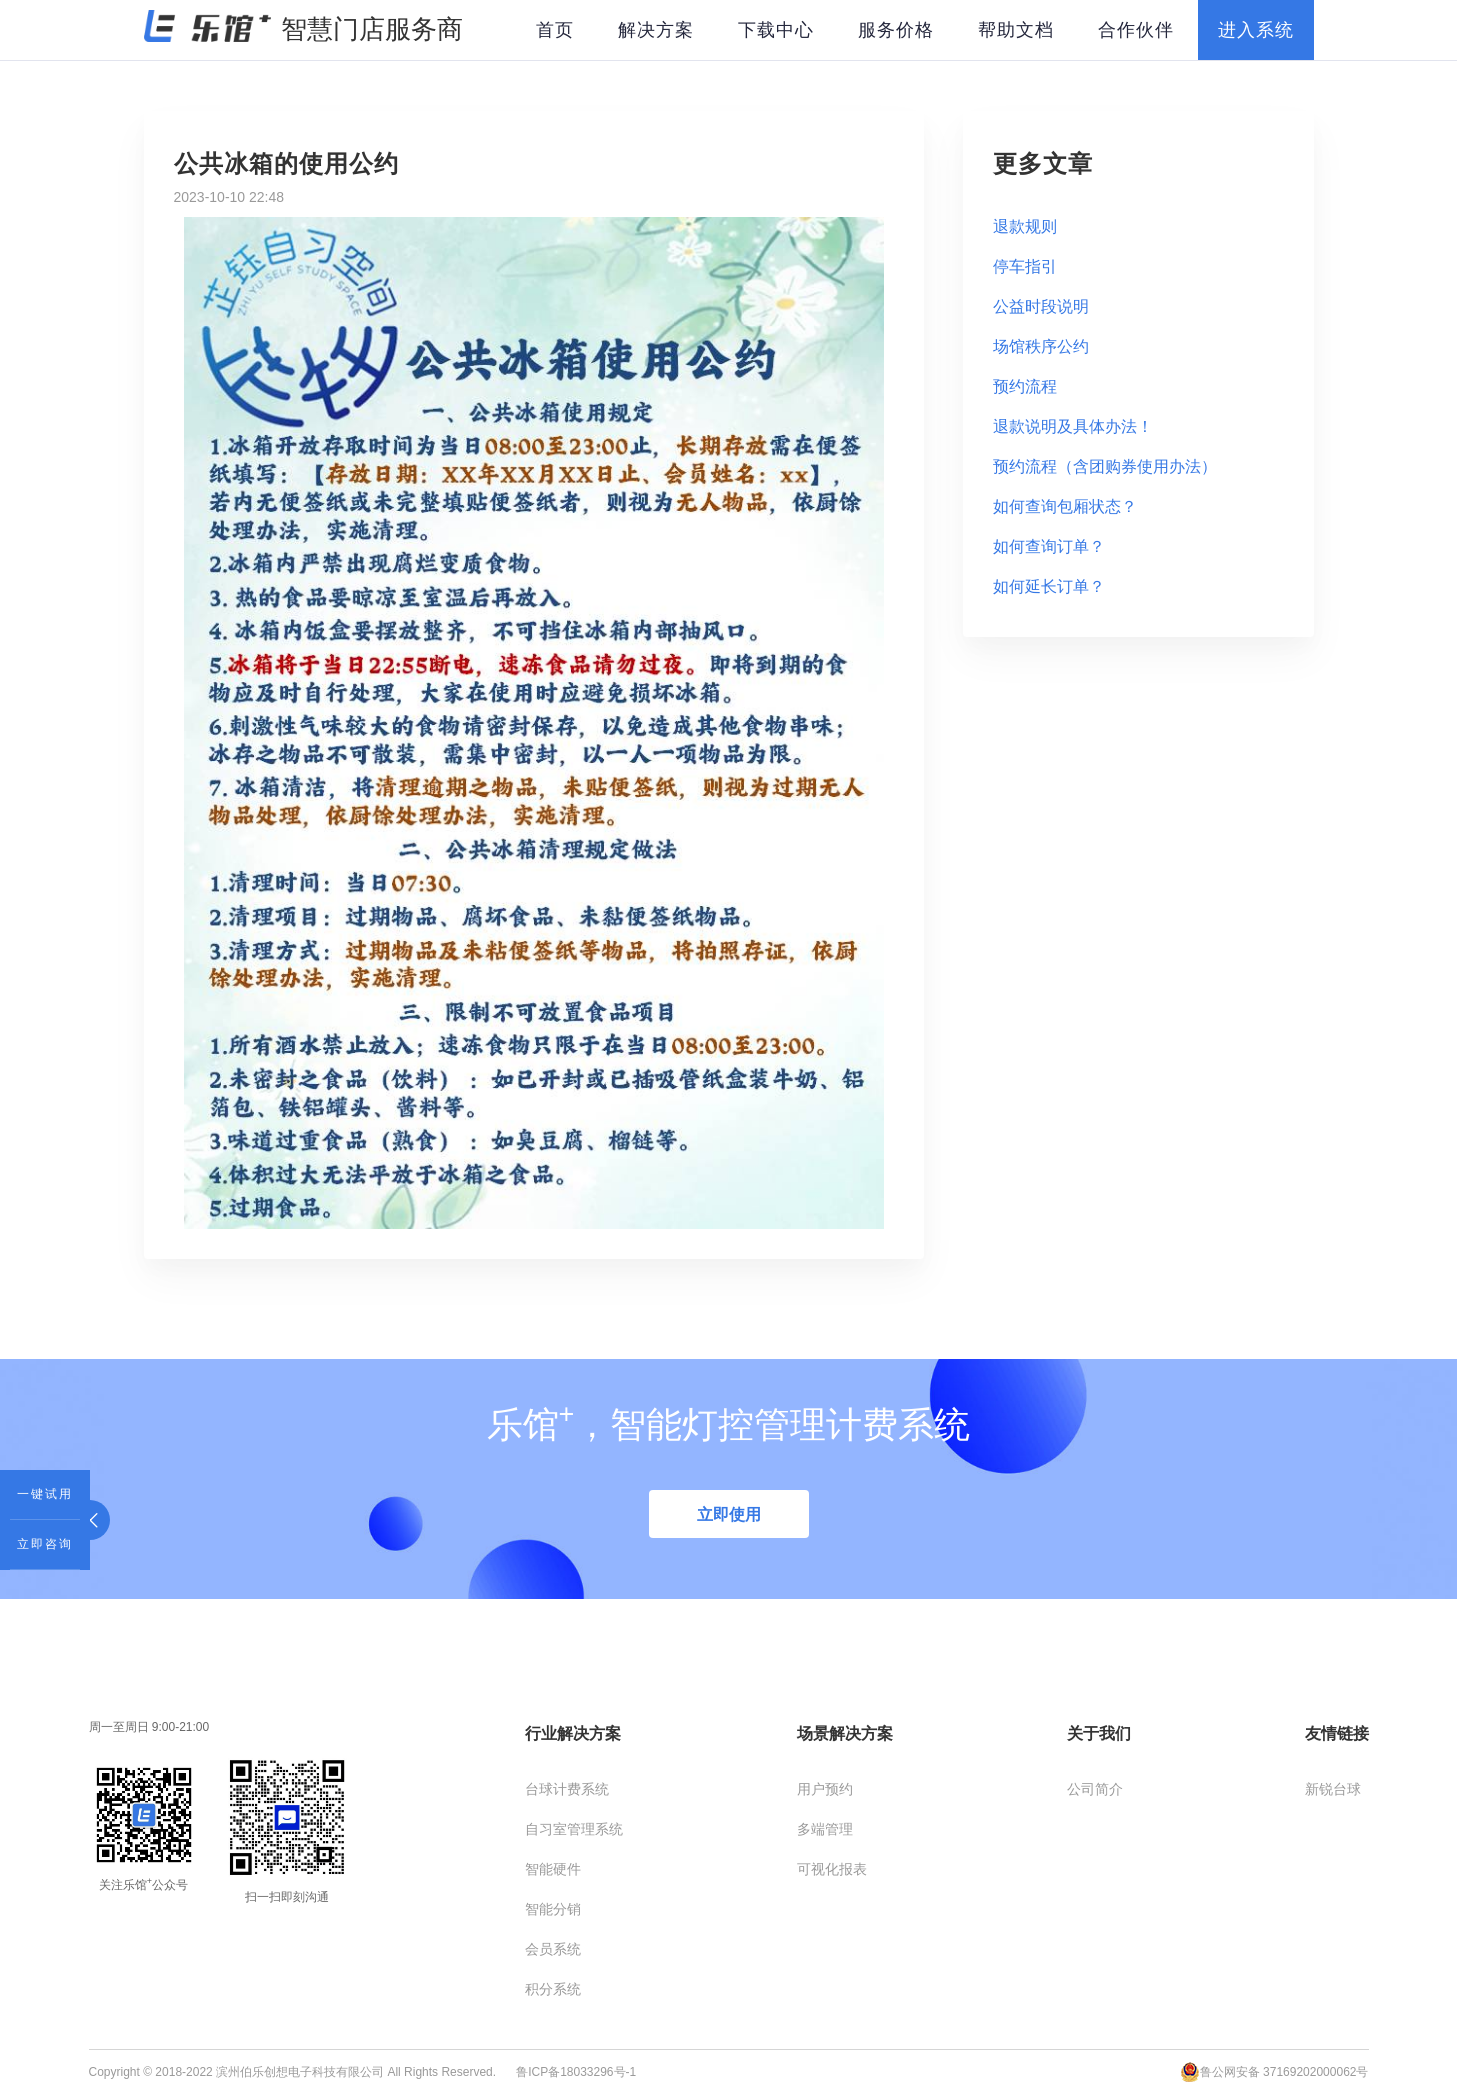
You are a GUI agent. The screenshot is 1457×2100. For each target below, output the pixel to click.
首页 (555, 30)
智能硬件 (553, 1869)
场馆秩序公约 (1041, 346)
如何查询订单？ (1049, 546)
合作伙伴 (1136, 30)
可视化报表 (832, 1869)
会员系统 (553, 1949)
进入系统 (1256, 30)
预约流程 (1025, 386)
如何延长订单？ (1049, 586)
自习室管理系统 (574, 1829)
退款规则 (1025, 226)
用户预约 (825, 1789)
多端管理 (825, 1829)
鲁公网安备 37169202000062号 (1274, 2072)
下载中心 (776, 30)
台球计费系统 (567, 1789)
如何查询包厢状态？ (1065, 506)
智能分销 (553, 1909)
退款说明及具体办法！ (1073, 426)
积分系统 (553, 1989)
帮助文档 (1016, 30)
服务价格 (896, 30)
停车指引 (1025, 266)
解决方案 (656, 30)
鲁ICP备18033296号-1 (576, 2072)
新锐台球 (1333, 1789)
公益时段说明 (1041, 306)
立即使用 (729, 1514)
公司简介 (1095, 1789)
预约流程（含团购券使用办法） (1105, 466)
